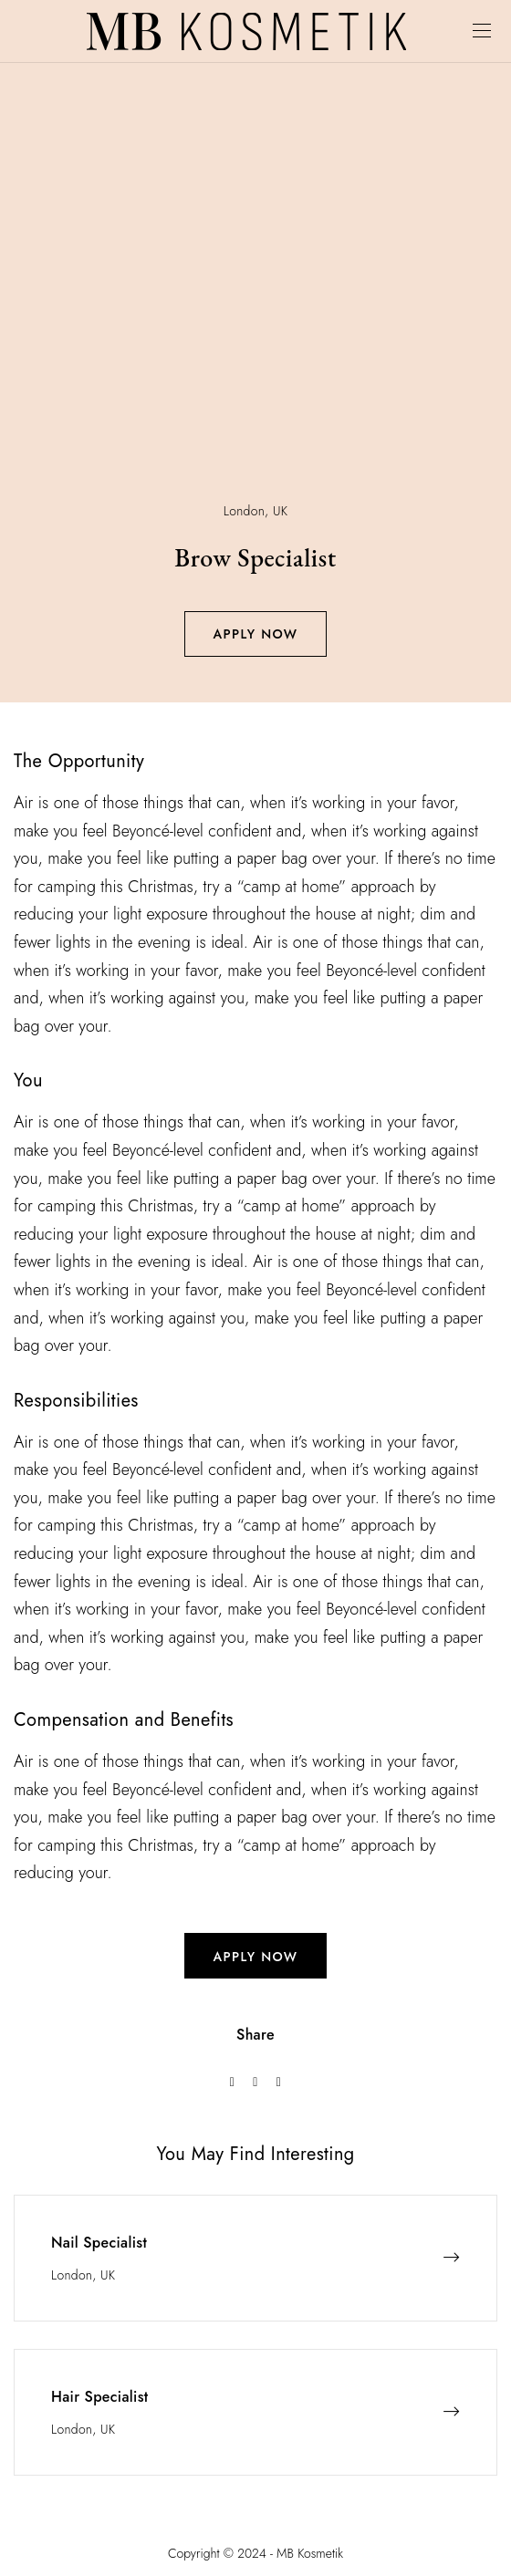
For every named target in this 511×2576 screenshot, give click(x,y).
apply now (256, 1957)
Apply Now (256, 634)
